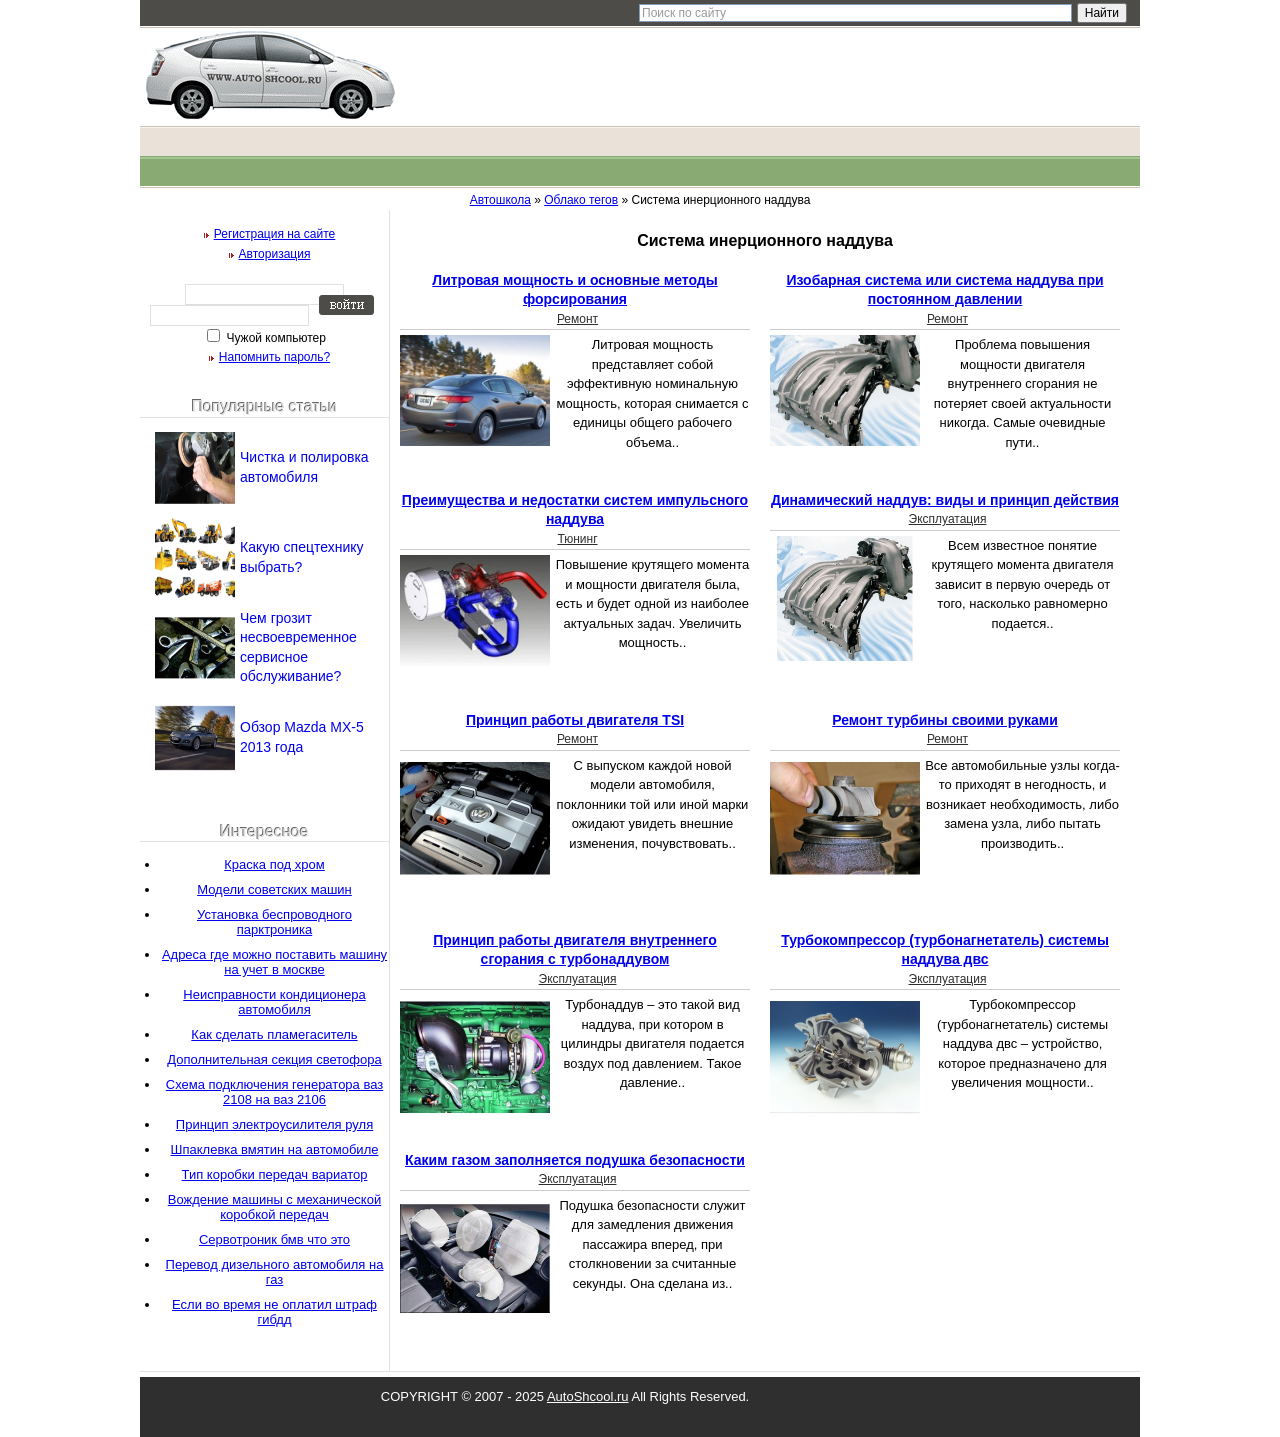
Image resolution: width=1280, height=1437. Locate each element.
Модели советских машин (274, 889)
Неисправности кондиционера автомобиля (274, 1002)
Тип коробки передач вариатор (275, 1174)
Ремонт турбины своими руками (945, 720)
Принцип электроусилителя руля (274, 1124)
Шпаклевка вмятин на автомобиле (275, 1149)
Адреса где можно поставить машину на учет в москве (274, 962)
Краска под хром (274, 864)
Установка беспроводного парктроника (274, 922)
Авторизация (275, 254)
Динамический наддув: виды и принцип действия (945, 500)
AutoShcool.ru (588, 1396)
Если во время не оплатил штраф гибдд (274, 1312)
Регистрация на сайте (275, 234)
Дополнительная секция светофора (274, 1059)
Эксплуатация (948, 519)
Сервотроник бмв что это (274, 1239)
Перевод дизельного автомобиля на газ (275, 1272)
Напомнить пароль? (274, 357)
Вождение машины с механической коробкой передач (274, 1207)
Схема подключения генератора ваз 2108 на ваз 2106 (274, 1092)
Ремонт (577, 319)
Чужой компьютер (274, 338)
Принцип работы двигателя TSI (575, 720)
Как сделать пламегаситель (274, 1034)
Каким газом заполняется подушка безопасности (575, 1160)
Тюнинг (577, 539)
